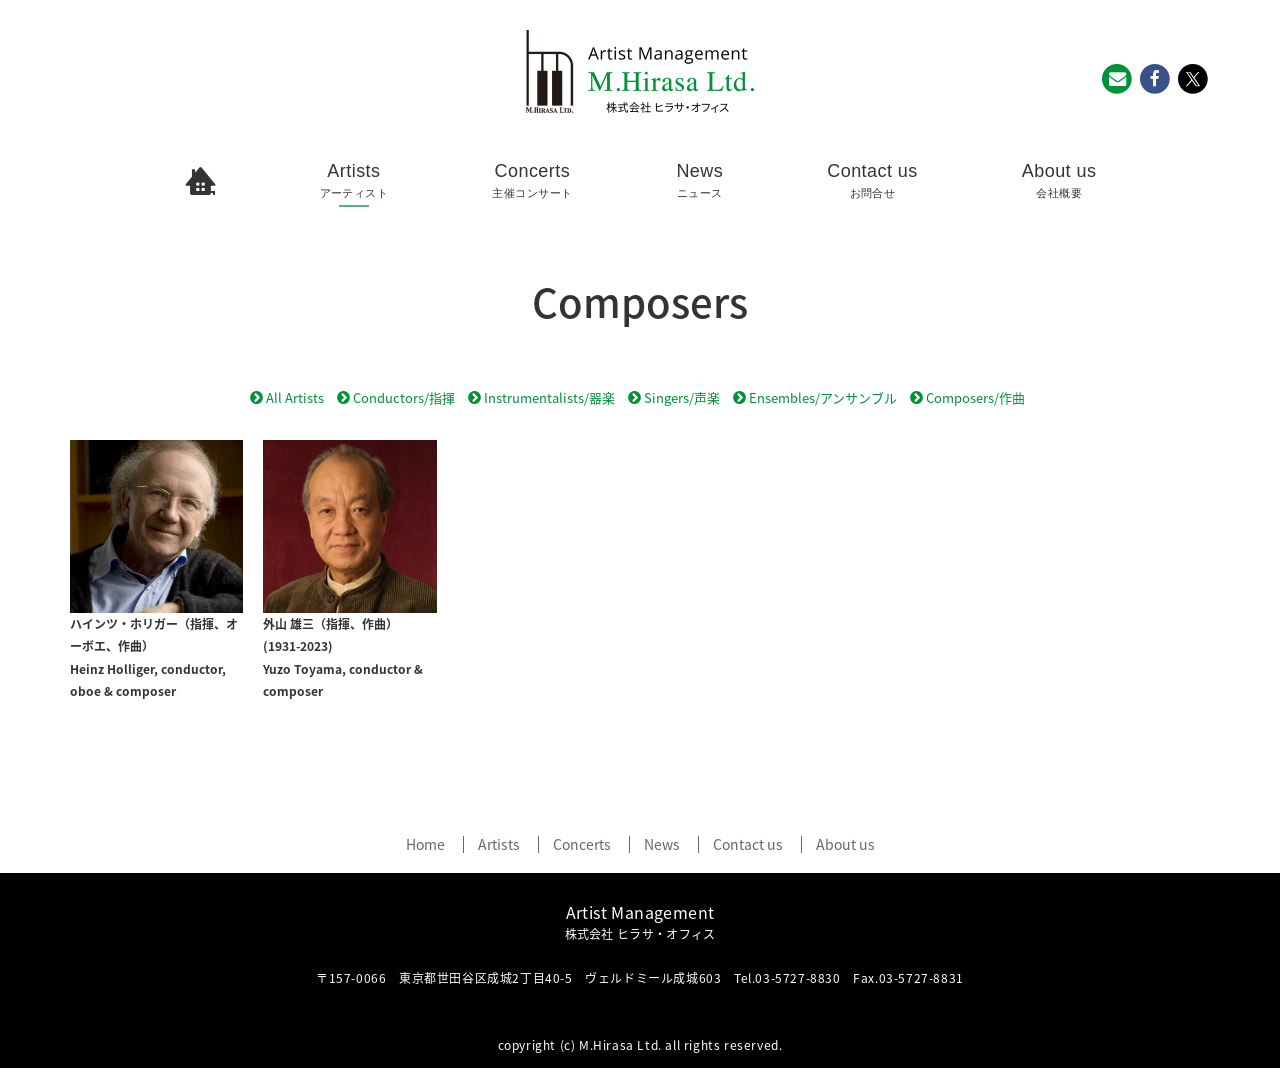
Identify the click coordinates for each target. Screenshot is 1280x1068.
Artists (354, 181)
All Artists (287, 397)
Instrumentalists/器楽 (541, 397)
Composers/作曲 (967, 397)
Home (425, 844)
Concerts (532, 181)
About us (1059, 181)
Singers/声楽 (674, 397)
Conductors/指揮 (396, 397)
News (699, 181)
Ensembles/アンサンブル (815, 397)
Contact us (872, 181)
